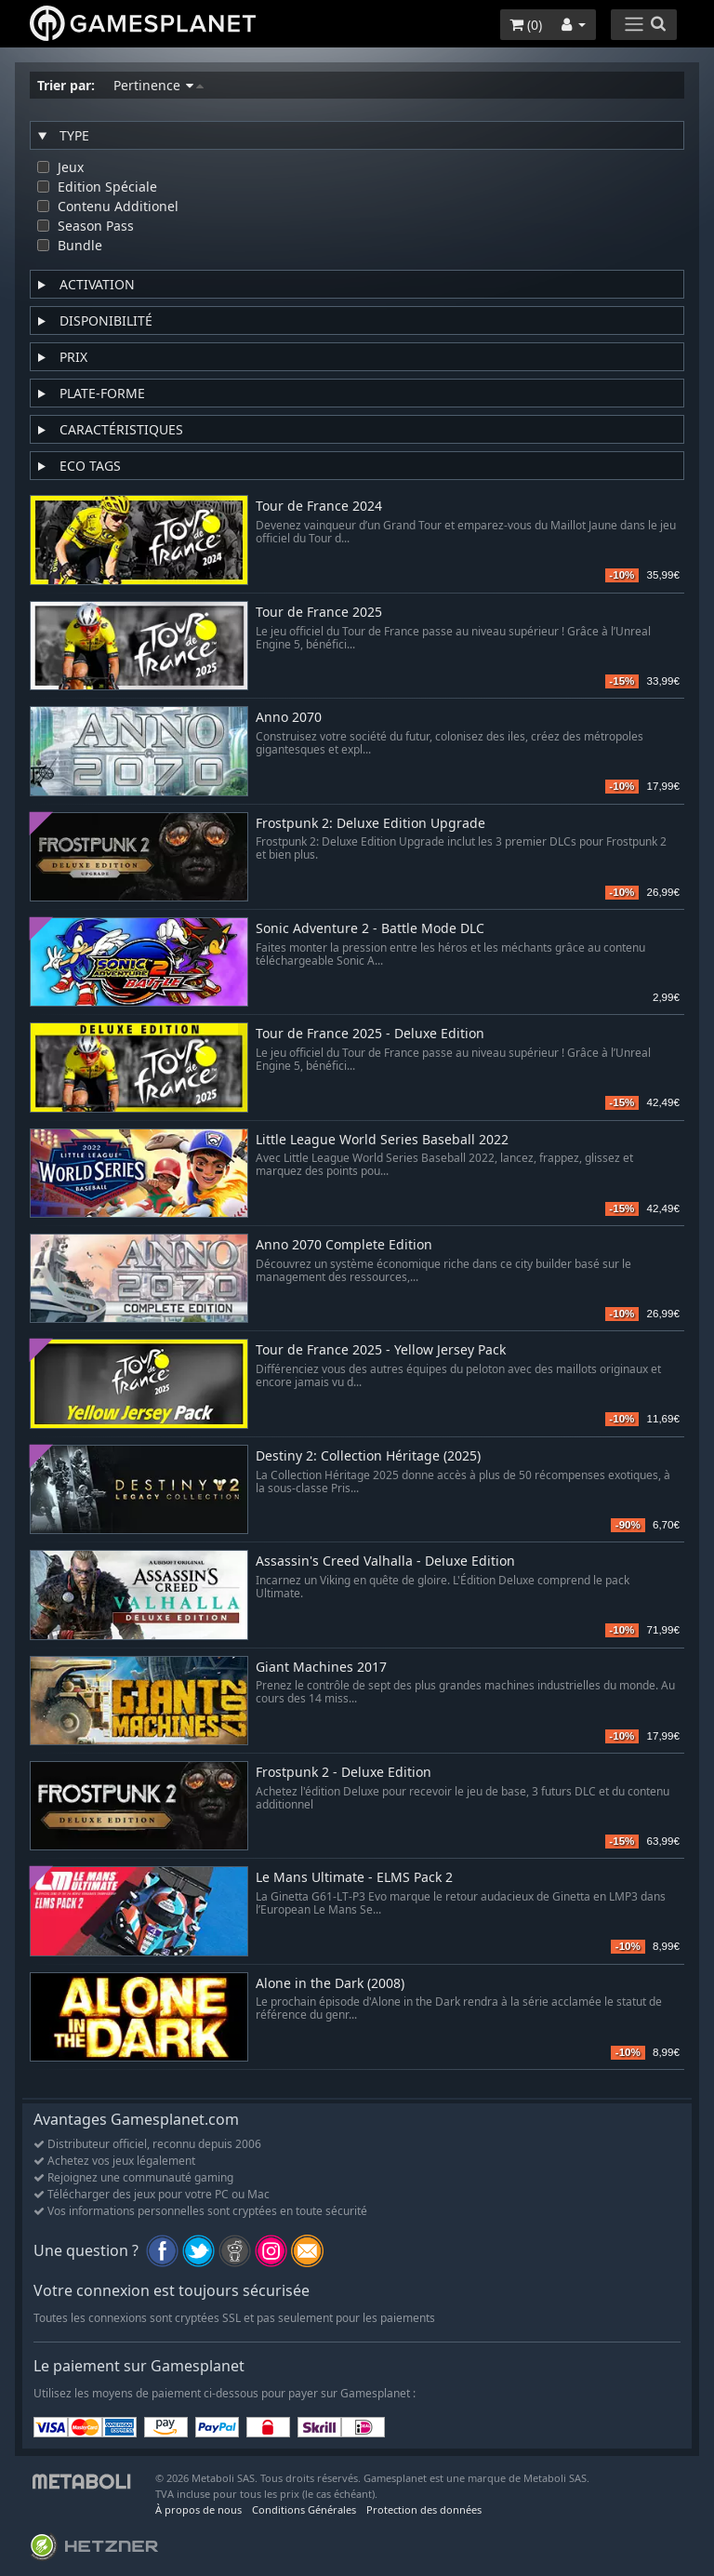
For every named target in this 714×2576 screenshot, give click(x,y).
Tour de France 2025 (319, 613)
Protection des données (424, 2509)
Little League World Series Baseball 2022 (382, 1140)
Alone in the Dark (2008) (330, 1984)
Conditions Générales (304, 2509)
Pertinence (158, 85)
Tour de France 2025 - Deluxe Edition (370, 1034)
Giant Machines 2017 (321, 1667)
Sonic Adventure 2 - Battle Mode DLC (370, 929)
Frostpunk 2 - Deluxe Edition (343, 1773)
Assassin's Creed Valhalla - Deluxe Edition (385, 1561)
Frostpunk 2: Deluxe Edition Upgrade (370, 824)
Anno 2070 (289, 718)
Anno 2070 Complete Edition (344, 1245)
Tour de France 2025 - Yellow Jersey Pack (381, 1350)
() (525, 24)
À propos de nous (198, 2509)
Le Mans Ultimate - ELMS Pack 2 (354, 1878)
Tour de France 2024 (319, 506)
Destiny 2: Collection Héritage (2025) (368, 1456)
